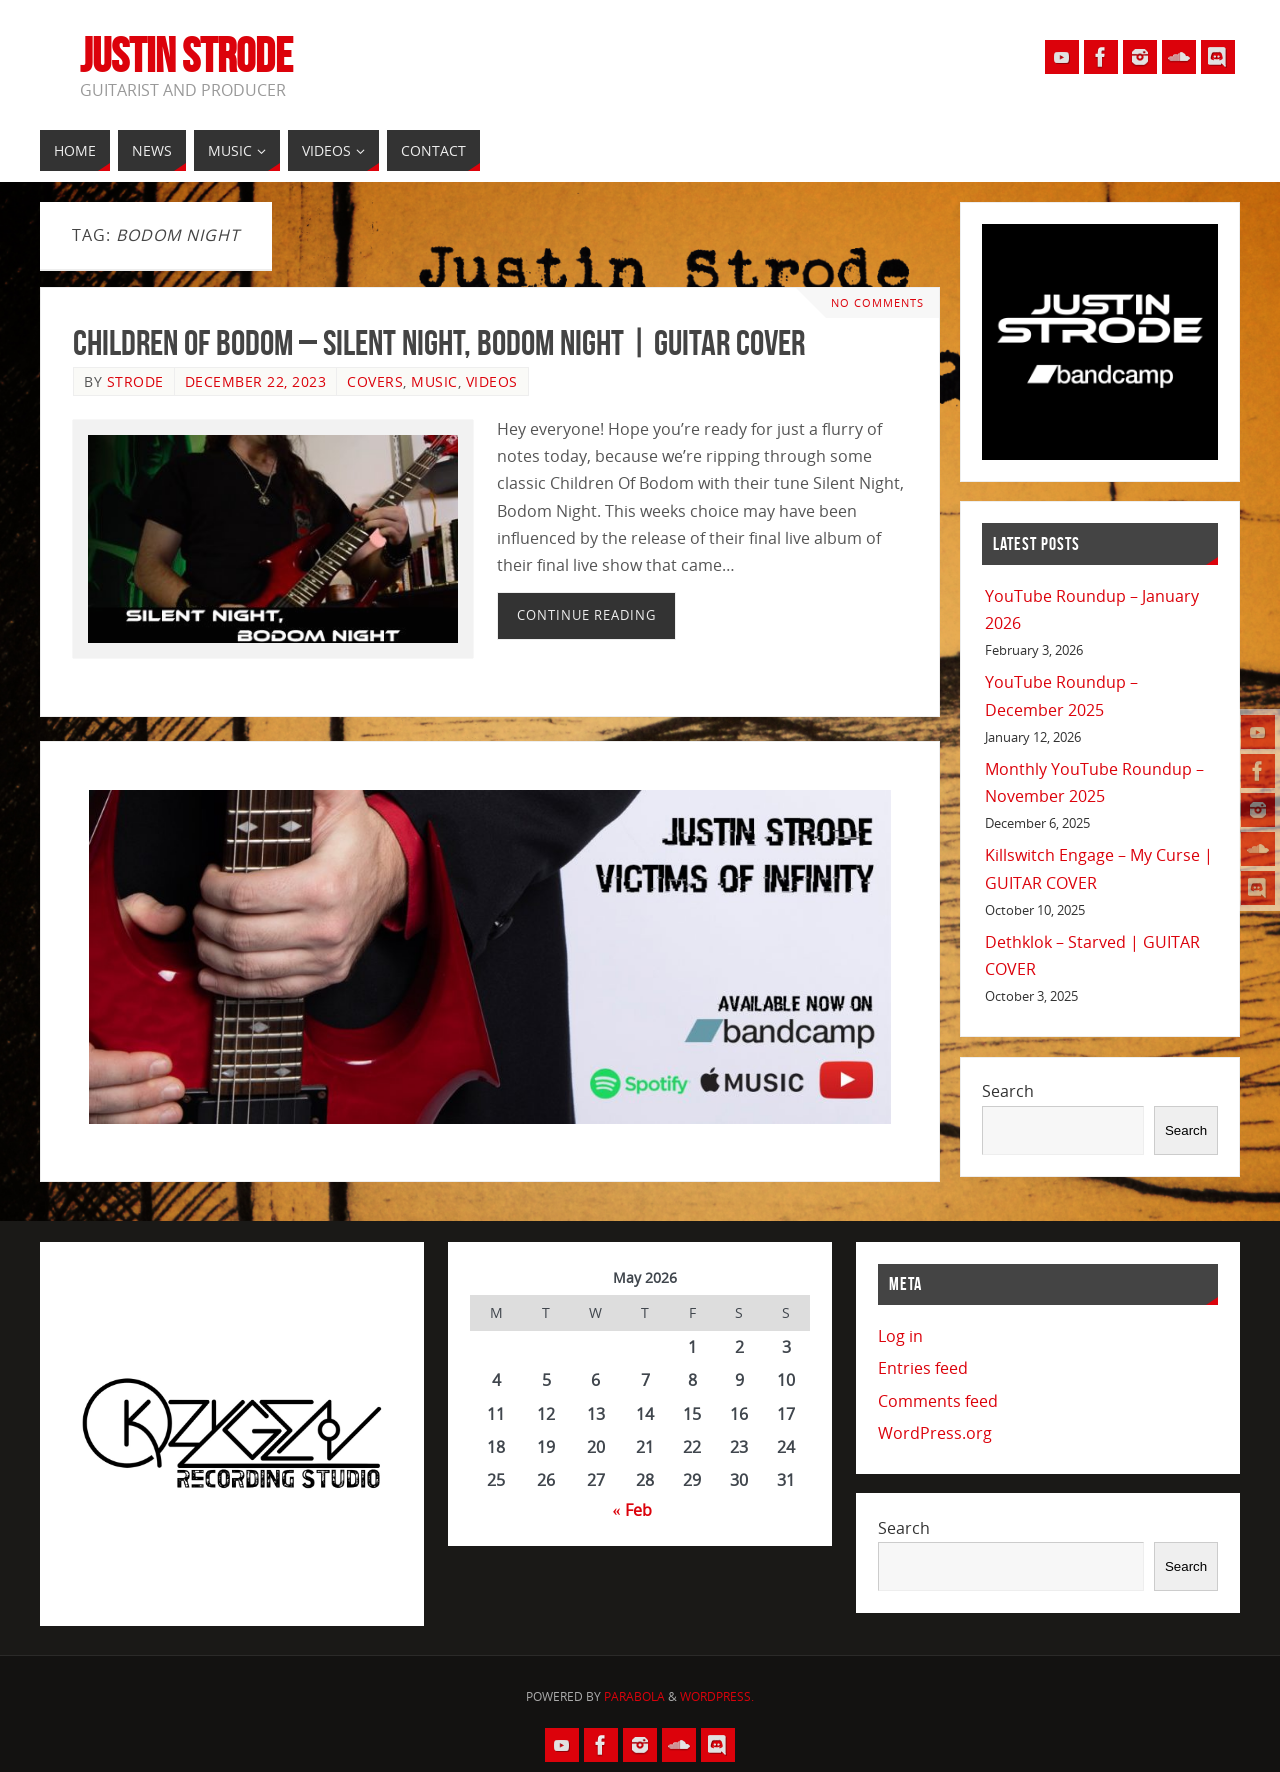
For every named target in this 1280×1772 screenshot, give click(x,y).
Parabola (634, 1696)
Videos (492, 381)
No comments (877, 302)
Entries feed (923, 1368)
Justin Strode (186, 56)
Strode (135, 381)
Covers (375, 381)
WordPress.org (935, 1433)
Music (434, 381)
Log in (900, 1336)
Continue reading (586, 615)
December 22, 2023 (256, 381)
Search (1008, 1091)
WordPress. (717, 1696)
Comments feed (938, 1401)
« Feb (632, 1510)
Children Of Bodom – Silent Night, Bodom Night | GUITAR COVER (439, 342)
